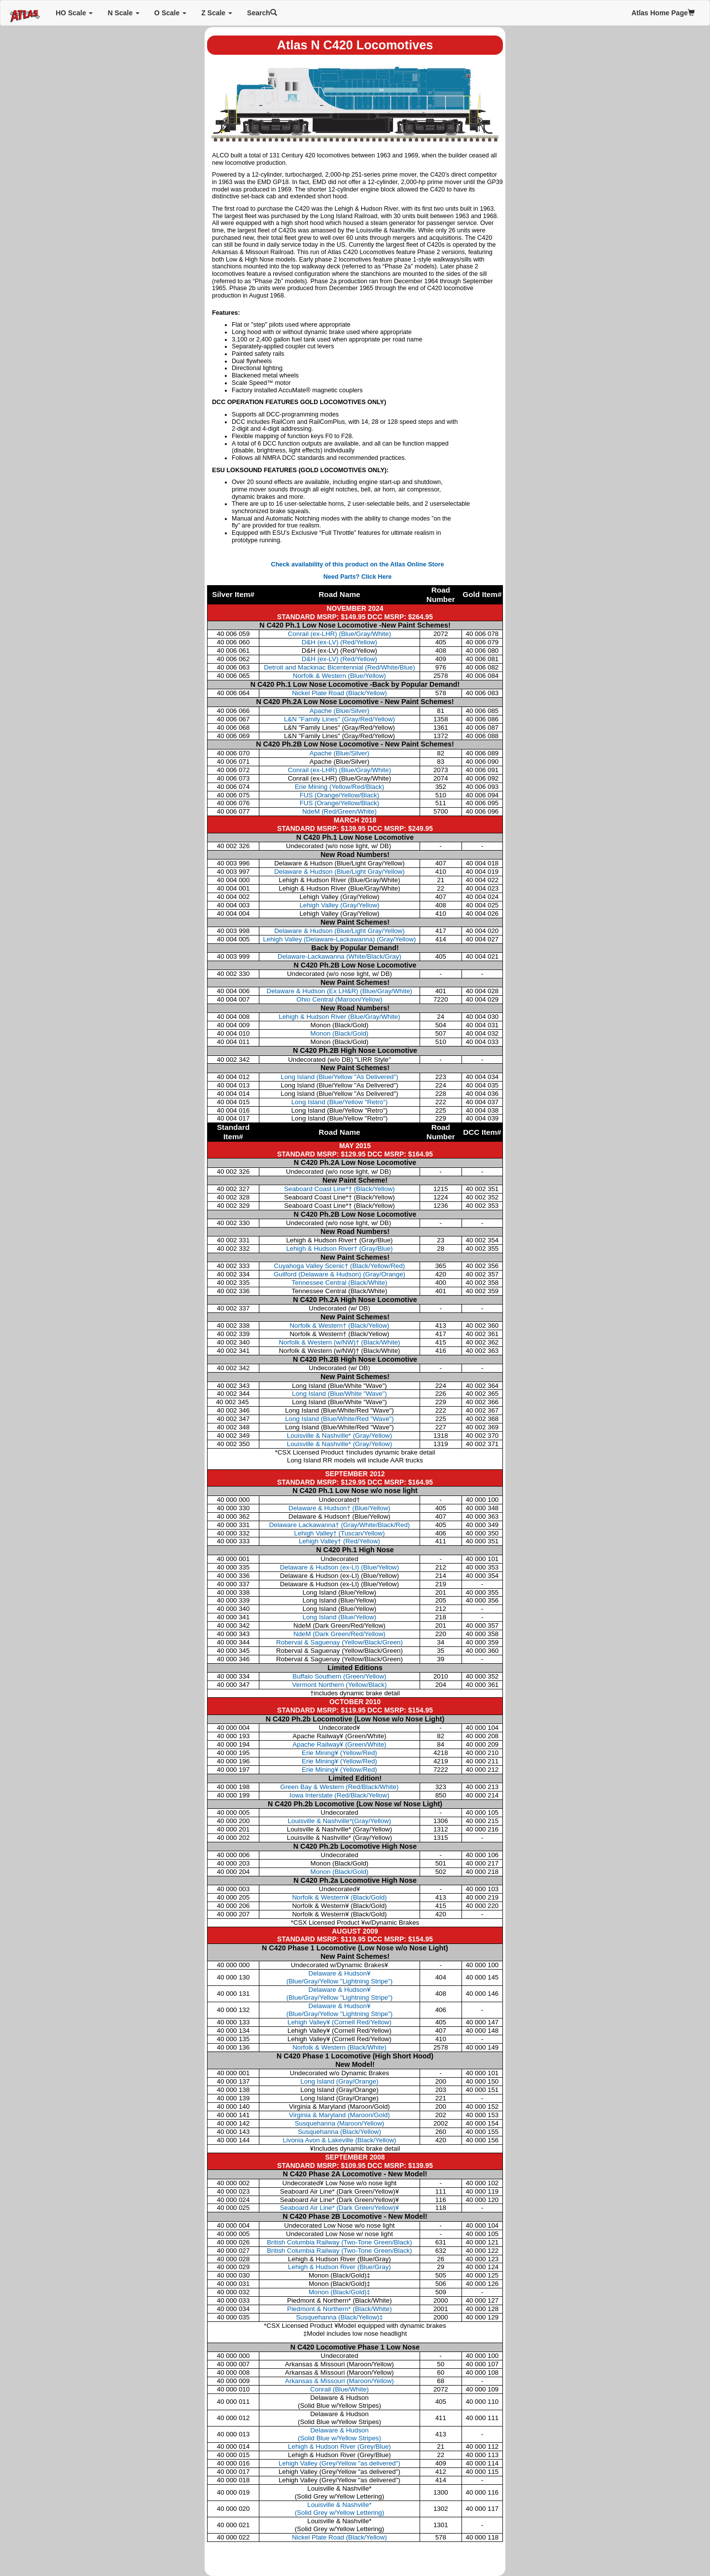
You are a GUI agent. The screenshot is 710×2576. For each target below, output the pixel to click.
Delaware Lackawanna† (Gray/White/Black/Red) (339, 1525)
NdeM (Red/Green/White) (339, 811)
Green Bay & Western (339, 1787)
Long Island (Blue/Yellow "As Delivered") (339, 1077)
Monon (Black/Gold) (340, 1033)
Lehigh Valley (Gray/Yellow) (339, 905)
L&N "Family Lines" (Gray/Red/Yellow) (339, 719)
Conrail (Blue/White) (339, 2389)
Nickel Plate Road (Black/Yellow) (339, 693)
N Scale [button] (123, 13)
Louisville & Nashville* (339, 1435)
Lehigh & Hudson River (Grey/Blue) (339, 2446)
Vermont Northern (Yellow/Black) (339, 1684)
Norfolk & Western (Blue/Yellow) (339, 675)
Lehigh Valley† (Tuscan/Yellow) (339, 1533)
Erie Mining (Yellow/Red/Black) (340, 786)
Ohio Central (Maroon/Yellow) (339, 999)
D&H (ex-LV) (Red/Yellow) (339, 642)
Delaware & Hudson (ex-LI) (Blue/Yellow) (339, 1567)
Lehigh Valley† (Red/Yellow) (339, 1541)
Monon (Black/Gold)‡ (339, 2292)
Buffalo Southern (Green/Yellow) (339, 1676)
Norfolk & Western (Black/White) (339, 2047)
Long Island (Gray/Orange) (339, 2081)
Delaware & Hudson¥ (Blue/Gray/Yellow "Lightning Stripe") (339, 1977)
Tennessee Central (340, 1282)
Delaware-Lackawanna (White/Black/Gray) (339, 956)
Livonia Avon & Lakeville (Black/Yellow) (339, 2140)
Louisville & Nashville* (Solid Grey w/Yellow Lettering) (340, 2508)
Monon (340, 1871)
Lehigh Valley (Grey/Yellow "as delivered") (339, 2463)
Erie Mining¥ (339, 1752)
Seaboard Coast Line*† (339, 1189)
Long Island (339, 1393)
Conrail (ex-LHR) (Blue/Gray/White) (339, 633)
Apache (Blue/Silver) (339, 710)
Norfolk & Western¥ (339, 1897)
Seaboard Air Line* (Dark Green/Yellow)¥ (339, 2207)
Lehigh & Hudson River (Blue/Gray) (339, 2267)
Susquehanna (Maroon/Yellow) (340, 2123)
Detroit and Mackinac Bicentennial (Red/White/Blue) (339, 667)
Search (262, 13)
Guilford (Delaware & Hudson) (339, 1274)
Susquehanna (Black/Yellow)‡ (339, 2317)
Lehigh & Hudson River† (339, 1248)
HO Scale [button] (74, 13)
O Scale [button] (170, 13)
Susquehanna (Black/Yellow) (339, 2131)
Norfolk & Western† (339, 1325)
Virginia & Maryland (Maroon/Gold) (339, 2115)
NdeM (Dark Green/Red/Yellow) (339, 1634)
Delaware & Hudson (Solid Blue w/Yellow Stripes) (339, 2434)
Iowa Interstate (339, 1795)
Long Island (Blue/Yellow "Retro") (339, 1102)
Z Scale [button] (216, 13)
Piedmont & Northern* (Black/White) (339, 2309)
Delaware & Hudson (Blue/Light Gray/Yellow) (339, 871)
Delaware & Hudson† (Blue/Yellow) (339, 1508)
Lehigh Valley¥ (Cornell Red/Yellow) (339, 2022)
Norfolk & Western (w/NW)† (339, 1342)
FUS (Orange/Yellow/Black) (340, 795)
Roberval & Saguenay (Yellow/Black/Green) (339, 1642)
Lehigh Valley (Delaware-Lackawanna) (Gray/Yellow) (339, 939)
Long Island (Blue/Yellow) (340, 1617)
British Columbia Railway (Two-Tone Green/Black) (339, 2242)
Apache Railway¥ (339, 1744)
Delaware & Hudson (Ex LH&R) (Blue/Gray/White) (339, 991)
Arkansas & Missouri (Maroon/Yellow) (339, 2381)
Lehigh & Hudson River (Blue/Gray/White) (339, 1016)
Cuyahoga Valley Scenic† (339, 1265)
